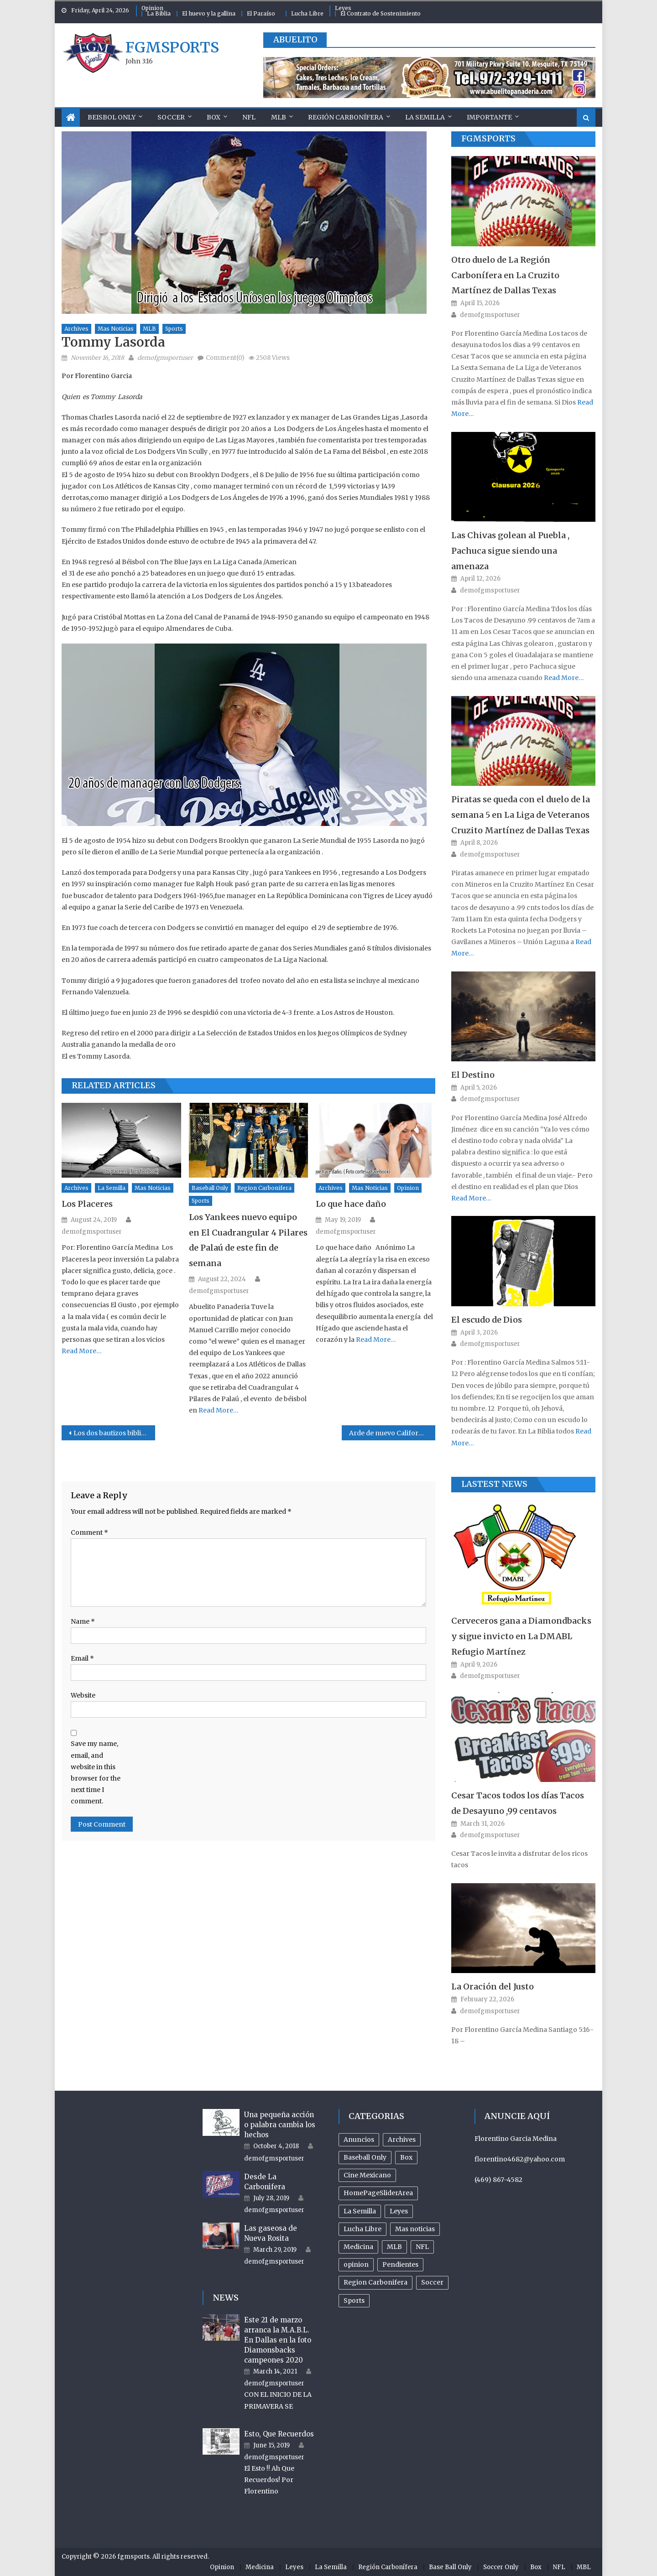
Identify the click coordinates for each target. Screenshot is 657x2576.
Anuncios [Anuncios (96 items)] (359, 2139)
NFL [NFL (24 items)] (422, 2247)
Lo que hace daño (351, 1204)
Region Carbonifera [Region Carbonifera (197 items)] (375, 2282)
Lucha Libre (307, 13)
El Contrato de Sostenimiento (380, 13)
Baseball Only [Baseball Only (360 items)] (365, 2157)
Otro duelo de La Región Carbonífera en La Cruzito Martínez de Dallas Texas (505, 275)
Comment (89, 1532)
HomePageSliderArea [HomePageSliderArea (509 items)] (378, 2193)
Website (83, 1695)
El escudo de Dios (486, 1319)
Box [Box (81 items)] (406, 2157)
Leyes (343, 8)
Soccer (171, 117)
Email (82, 1658)
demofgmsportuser (165, 358)
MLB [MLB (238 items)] (394, 2247)
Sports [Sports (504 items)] (354, 2300)
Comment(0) (225, 358)
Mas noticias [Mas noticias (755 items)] (415, 2229)
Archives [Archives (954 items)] (402, 2139)
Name (83, 1621)
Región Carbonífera (345, 117)
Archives (76, 328)
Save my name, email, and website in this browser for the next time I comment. (95, 1772)
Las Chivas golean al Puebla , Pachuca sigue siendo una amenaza (510, 550)
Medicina (259, 2567)
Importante (489, 117)
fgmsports (172, 47)
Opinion (152, 8)
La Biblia (159, 13)
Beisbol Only (112, 117)
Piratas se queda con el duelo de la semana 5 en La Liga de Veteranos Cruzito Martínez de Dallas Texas (520, 815)
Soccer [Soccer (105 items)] (432, 2282)
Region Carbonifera (264, 1187)
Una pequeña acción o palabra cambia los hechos (279, 2124)
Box (213, 117)
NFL (249, 117)
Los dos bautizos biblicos (112, 1433)
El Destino (473, 1075)
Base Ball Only (450, 2567)
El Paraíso (261, 13)
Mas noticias (116, 328)
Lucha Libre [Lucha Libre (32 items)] (362, 2229)
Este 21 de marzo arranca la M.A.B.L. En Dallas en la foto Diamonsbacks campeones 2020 (277, 2340)
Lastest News (494, 1484)
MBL (584, 2567)
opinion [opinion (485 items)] (356, 2264)
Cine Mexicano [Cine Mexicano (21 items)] (367, 2175)
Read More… (82, 1351)
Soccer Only (501, 2567)
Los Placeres (87, 1204)
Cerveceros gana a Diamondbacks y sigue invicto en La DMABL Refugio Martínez (521, 1636)
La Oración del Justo (492, 1986)
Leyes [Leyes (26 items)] (399, 2211)
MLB (278, 117)
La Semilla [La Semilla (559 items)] (360, 2211)
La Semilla (425, 117)
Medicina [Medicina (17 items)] (358, 2247)
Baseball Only (210, 1187)
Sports (174, 328)
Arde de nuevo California (388, 1433)
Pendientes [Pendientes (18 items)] (400, 2264)
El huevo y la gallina (208, 13)
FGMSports (488, 138)
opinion (408, 1187)
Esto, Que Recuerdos (279, 2434)
